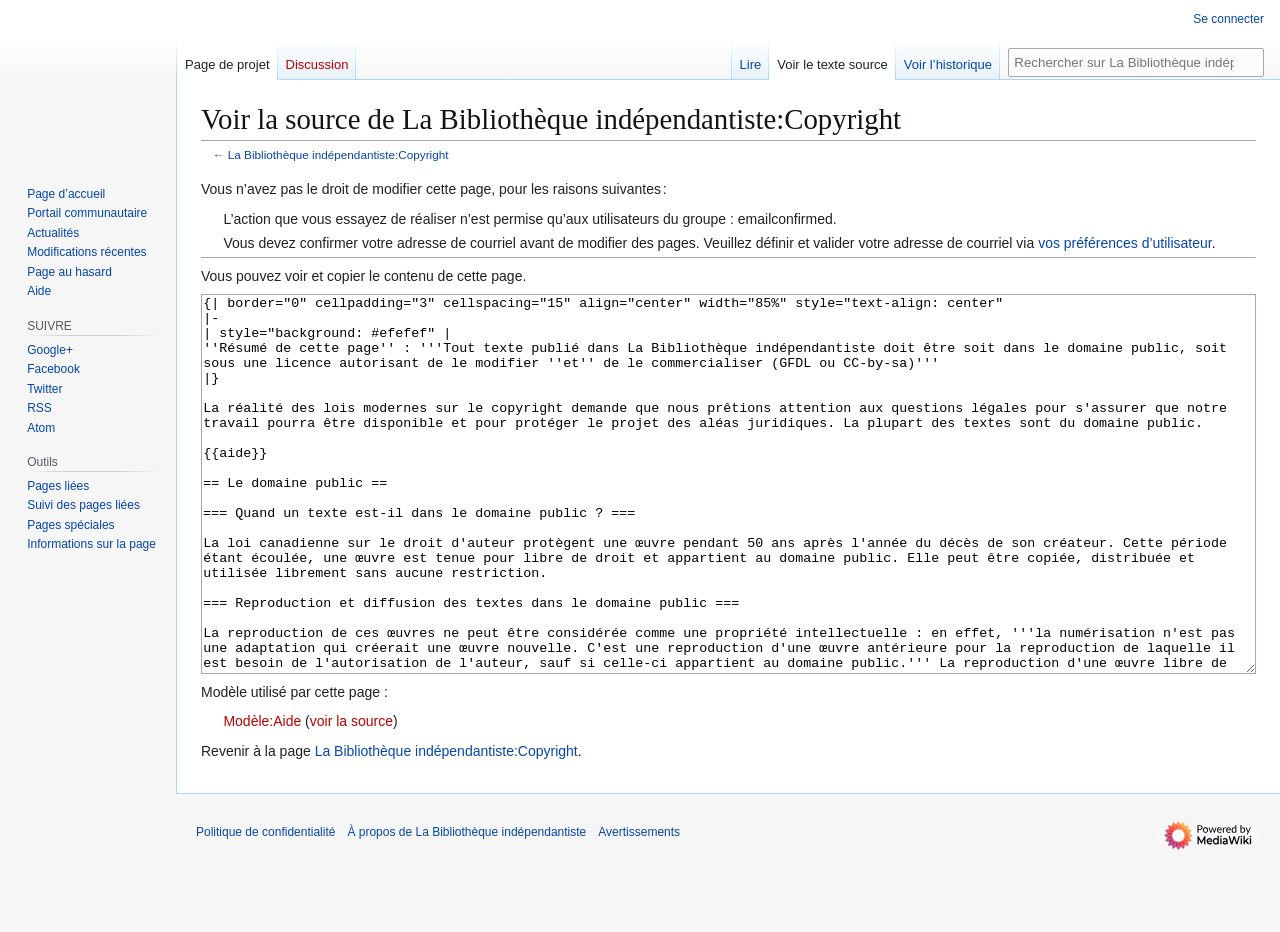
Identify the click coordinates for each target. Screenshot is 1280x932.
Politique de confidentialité (265, 907)
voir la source (351, 796)
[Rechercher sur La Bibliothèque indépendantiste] (1136, 62)
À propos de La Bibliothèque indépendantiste (466, 907)
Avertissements (639, 907)
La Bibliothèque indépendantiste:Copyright (338, 154)
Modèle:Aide (262, 796)
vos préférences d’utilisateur (1125, 243)
